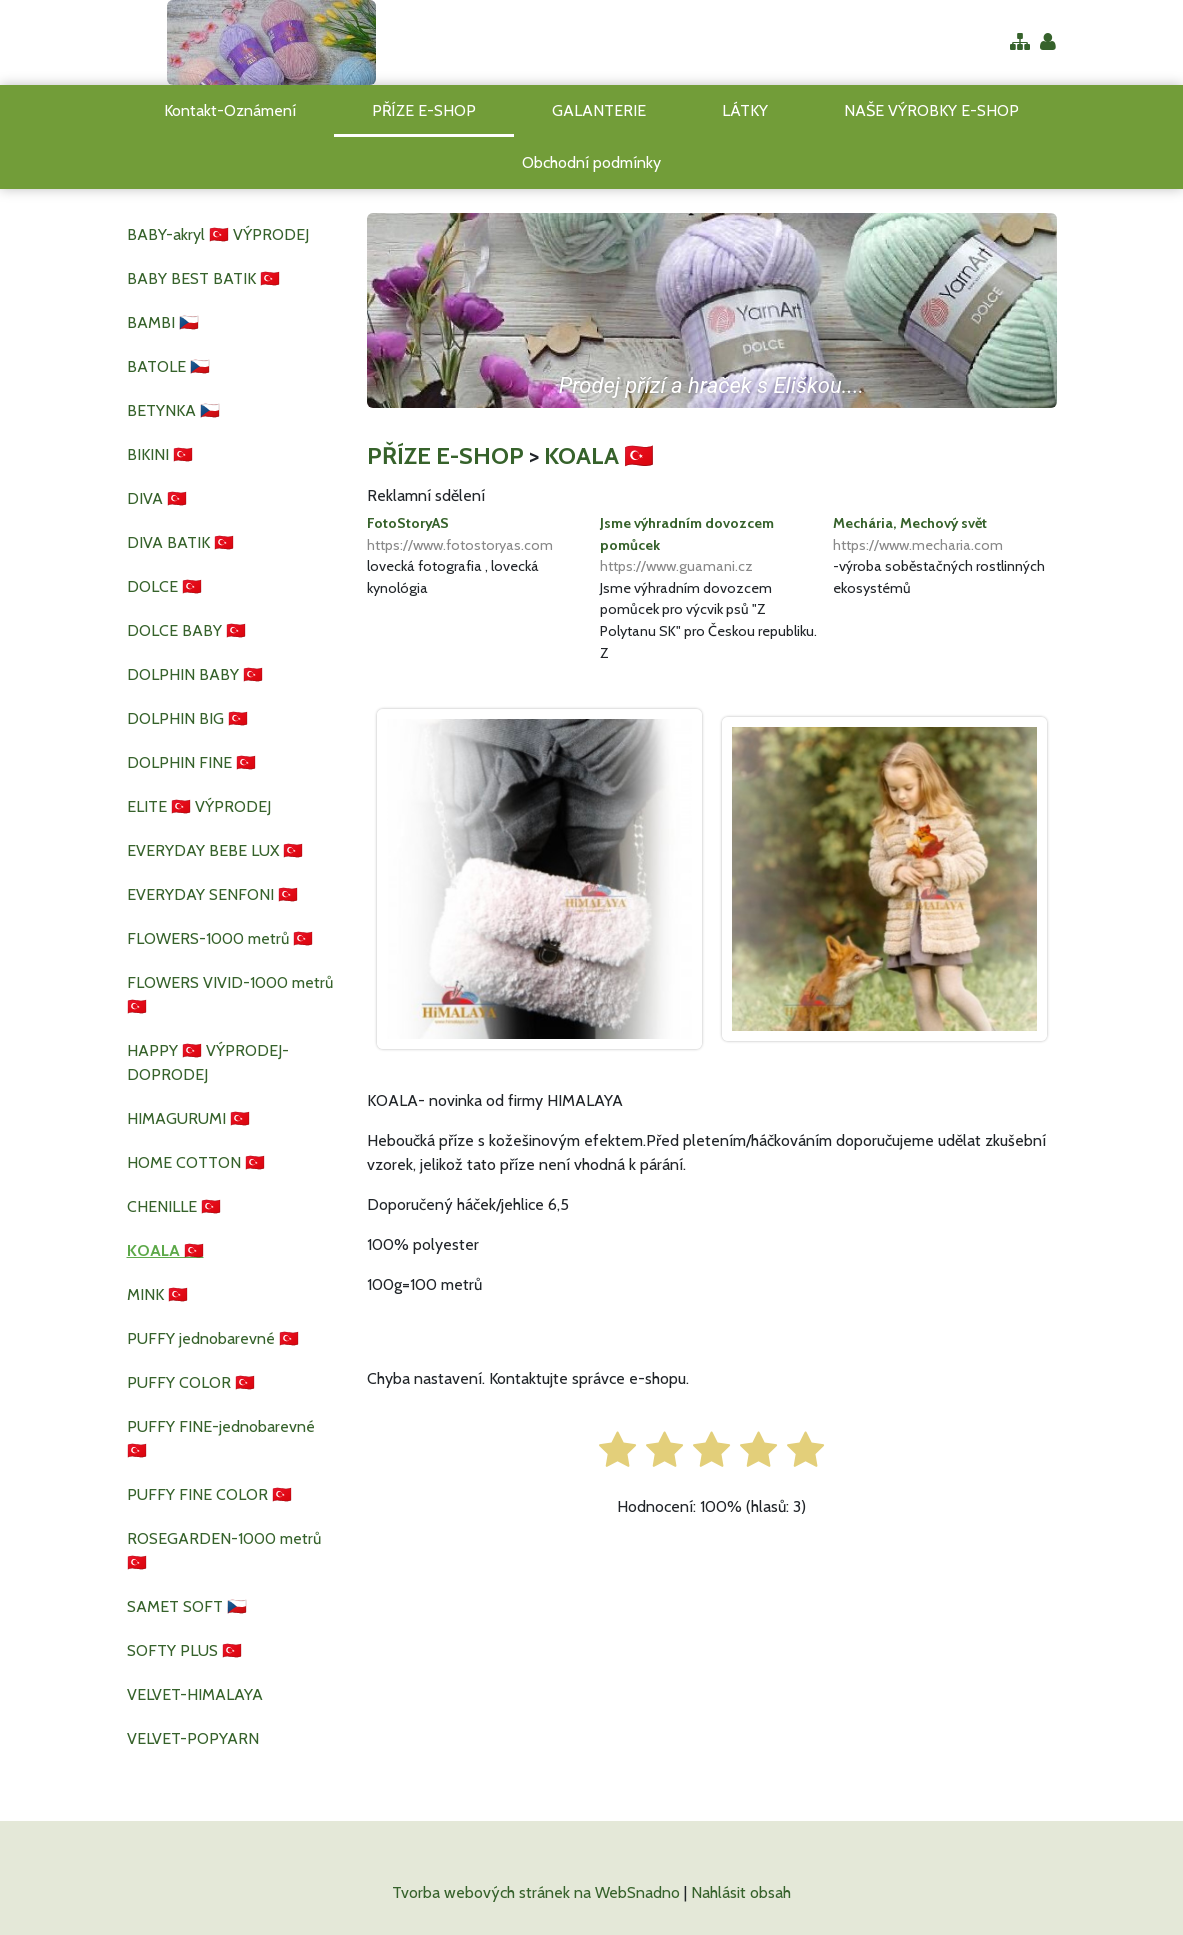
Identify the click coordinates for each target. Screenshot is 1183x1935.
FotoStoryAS (478, 535)
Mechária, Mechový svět (944, 535)
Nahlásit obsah (741, 1892)
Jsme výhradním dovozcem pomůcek (711, 546)
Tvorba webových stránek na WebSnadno (536, 1892)
